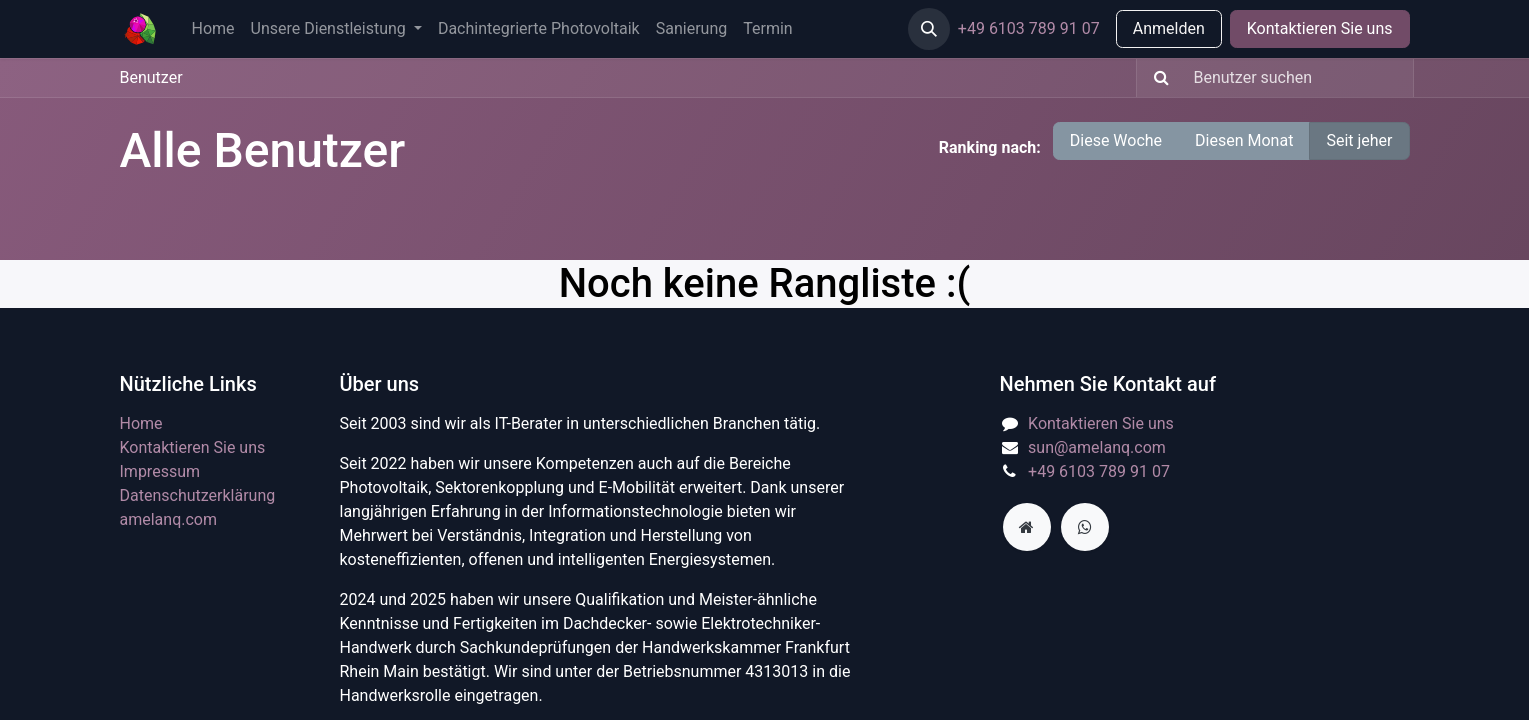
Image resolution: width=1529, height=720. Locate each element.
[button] (929, 29)
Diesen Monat (1244, 140)
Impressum (160, 471)
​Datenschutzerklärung (198, 495)
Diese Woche (1116, 140)
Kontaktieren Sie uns (1320, 28)
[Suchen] (1155, 78)
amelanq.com (169, 519)
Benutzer (151, 77)
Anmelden (1169, 28)
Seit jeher (1359, 140)
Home (141, 423)
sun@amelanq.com (1097, 447)
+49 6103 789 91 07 (1029, 28)
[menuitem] (213, 29)
